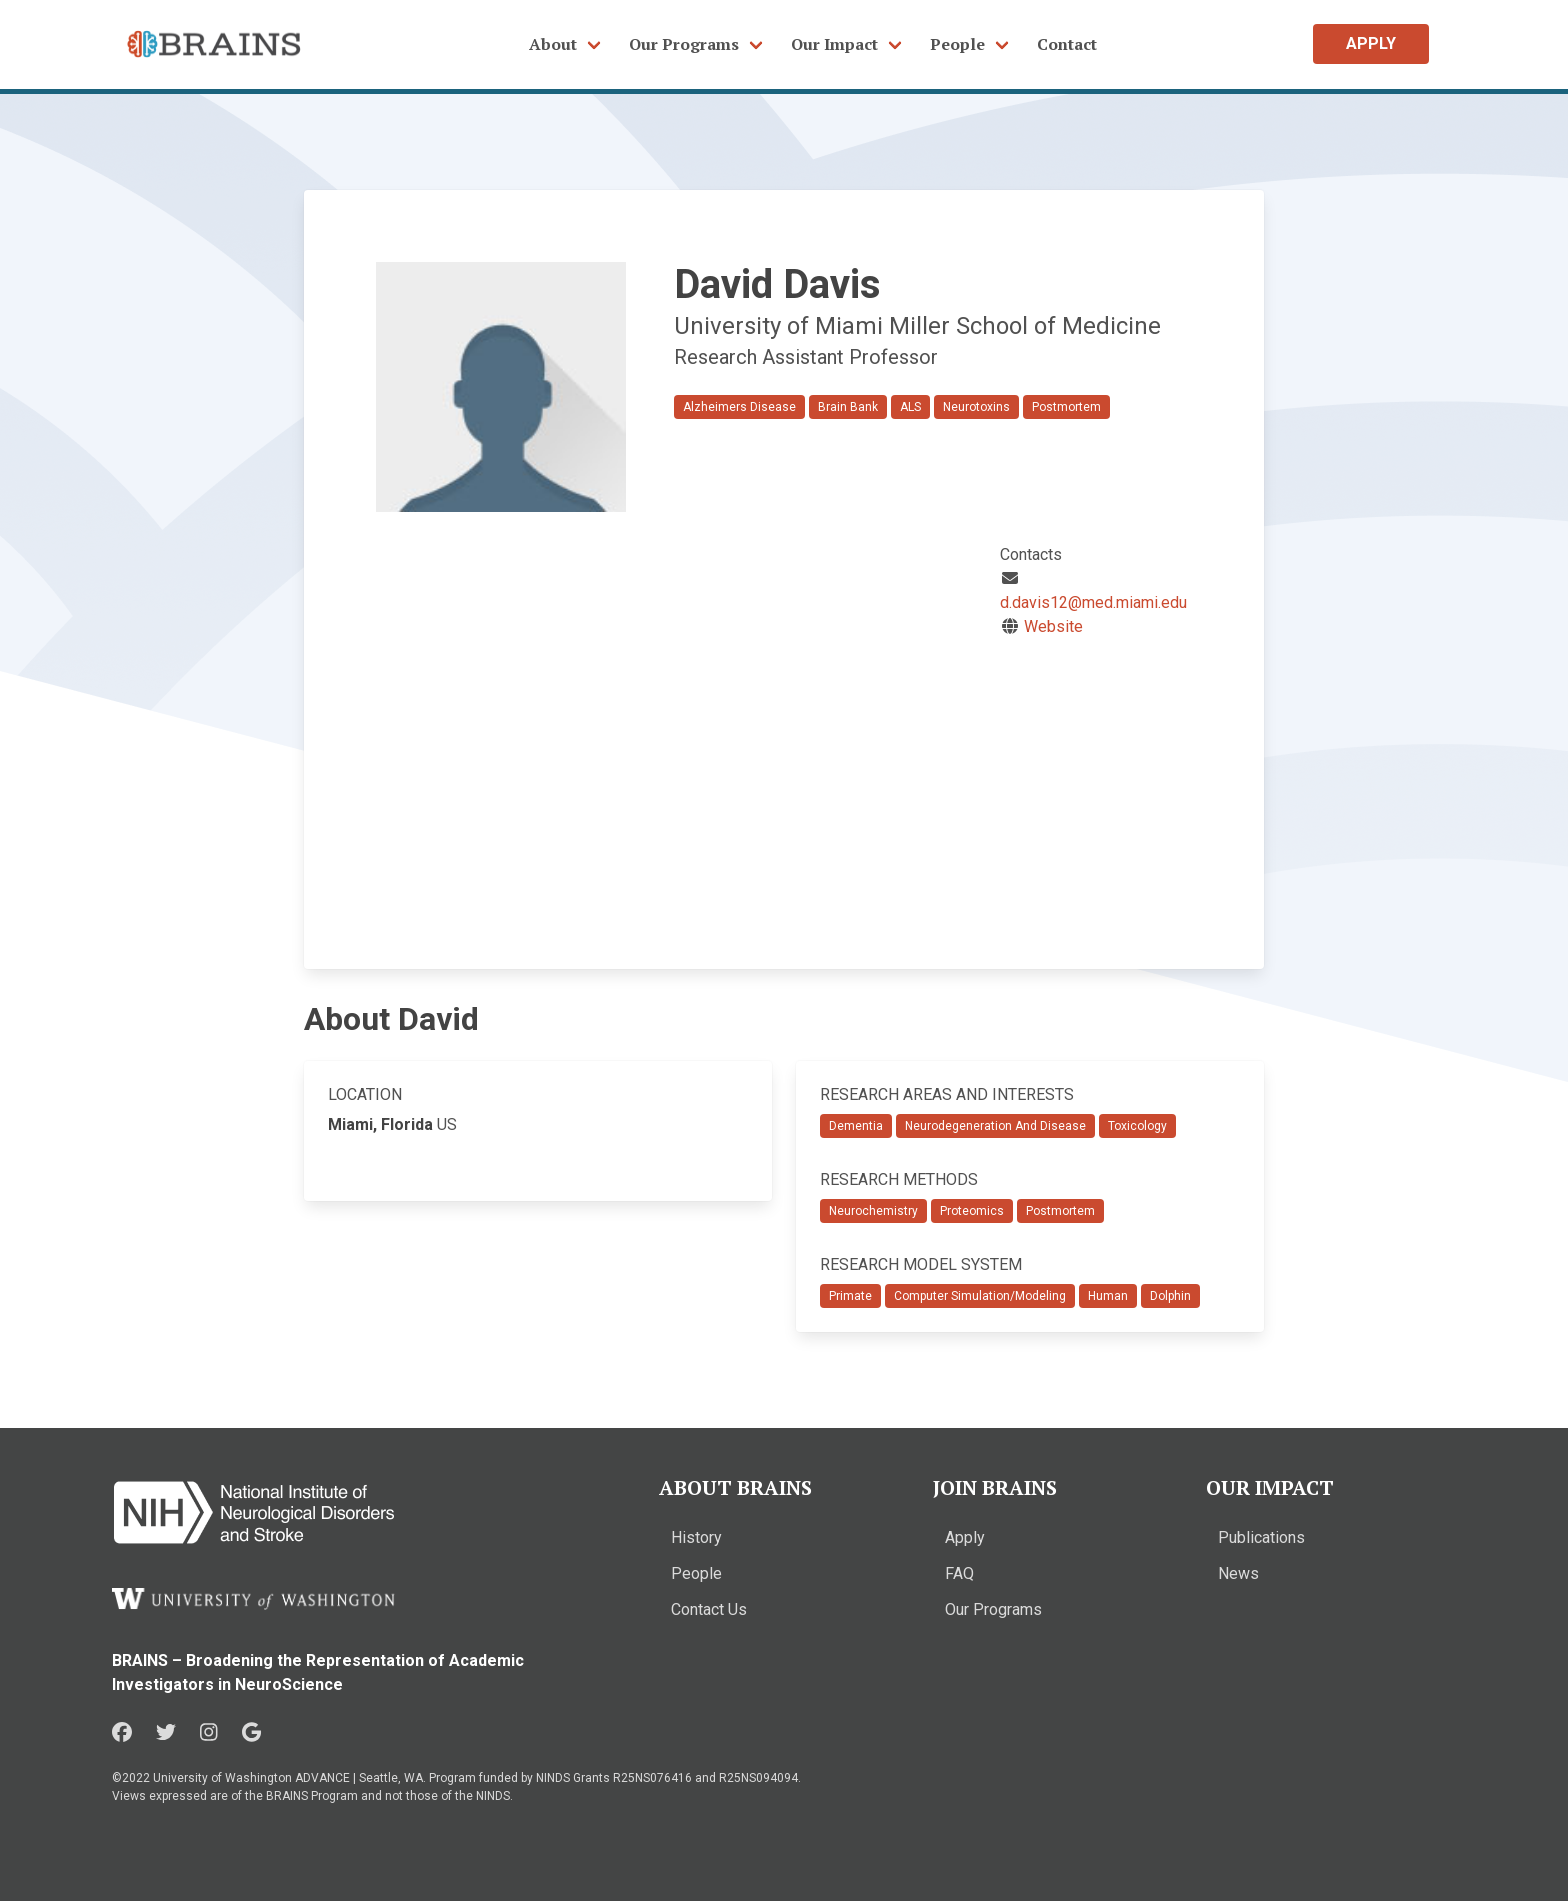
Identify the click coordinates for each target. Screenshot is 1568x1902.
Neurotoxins (976, 407)
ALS (910, 407)
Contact (1067, 44)
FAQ (959, 1573)
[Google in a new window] (251, 1733)
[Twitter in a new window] (166, 1733)
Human (1108, 1296)
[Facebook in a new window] (122, 1733)
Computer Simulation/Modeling (980, 1296)
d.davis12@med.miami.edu (1093, 602)
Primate (850, 1296)
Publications (1261, 1537)
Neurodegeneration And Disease (995, 1126)
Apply (965, 1537)
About (553, 44)
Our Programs (684, 44)
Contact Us (709, 1609)
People (957, 44)
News (1238, 1573)
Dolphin (1170, 1296)
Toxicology (1137, 1126)
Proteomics (972, 1211)
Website (1053, 626)
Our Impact (834, 44)
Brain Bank (848, 407)
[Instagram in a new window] (209, 1733)
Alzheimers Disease (739, 407)
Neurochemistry (873, 1211)
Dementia (856, 1126)
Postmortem (1066, 407)
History (696, 1537)
